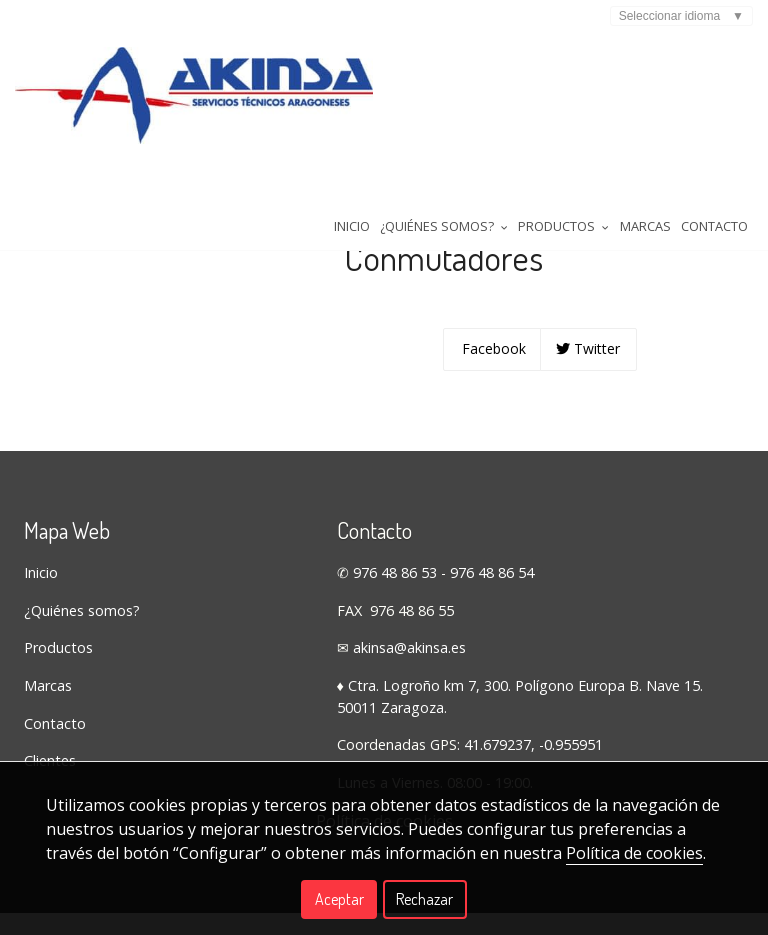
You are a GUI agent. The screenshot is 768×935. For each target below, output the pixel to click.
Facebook (492, 420)
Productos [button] (407, 189)
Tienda (50, 240)
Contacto (565, 189)
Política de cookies (634, 853)
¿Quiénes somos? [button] (283, 189)
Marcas (492, 189)
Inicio (187, 189)
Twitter (588, 420)
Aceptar (339, 899)
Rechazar (424, 899)
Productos (58, 719)
